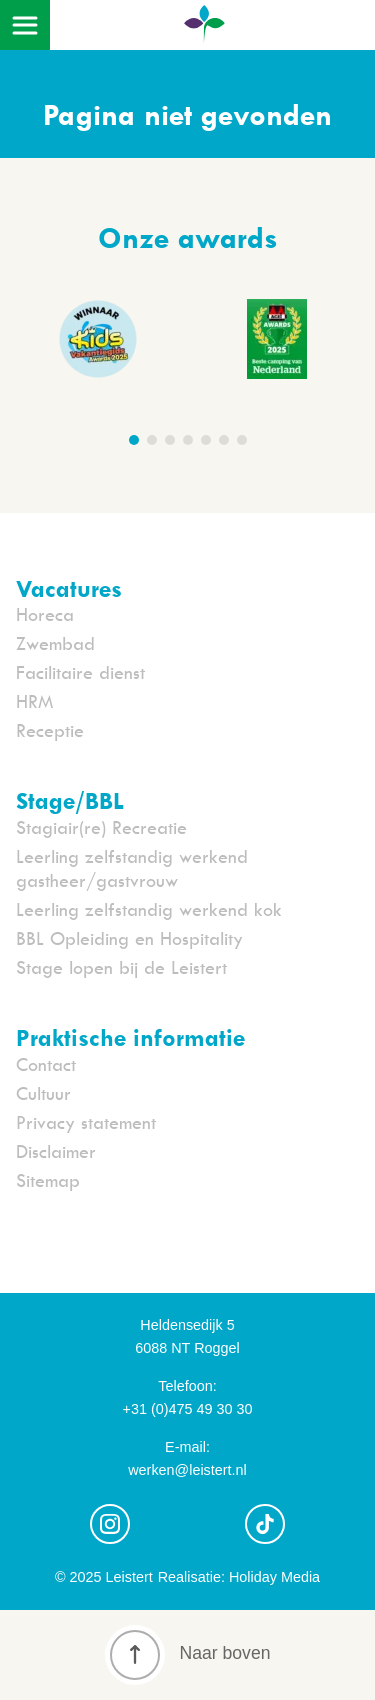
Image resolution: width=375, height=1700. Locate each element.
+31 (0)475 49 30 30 (187, 1409)
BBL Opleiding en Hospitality (129, 938)
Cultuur (43, 1093)
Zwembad (55, 643)
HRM (34, 701)
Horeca (45, 614)
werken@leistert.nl (187, 1470)
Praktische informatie (130, 1037)
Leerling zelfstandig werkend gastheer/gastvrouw (132, 868)
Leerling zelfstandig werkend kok (149, 909)
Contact (46, 1064)
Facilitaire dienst (80, 672)
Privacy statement (86, 1122)
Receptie (50, 730)
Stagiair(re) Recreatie (101, 827)
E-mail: (187, 1447)
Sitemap (48, 1180)
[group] (277, 343)
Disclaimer (56, 1151)
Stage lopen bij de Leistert (121, 967)
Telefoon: (187, 1386)
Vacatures (69, 588)
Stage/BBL (70, 800)
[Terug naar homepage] (204, 31)
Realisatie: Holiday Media (239, 1577)
